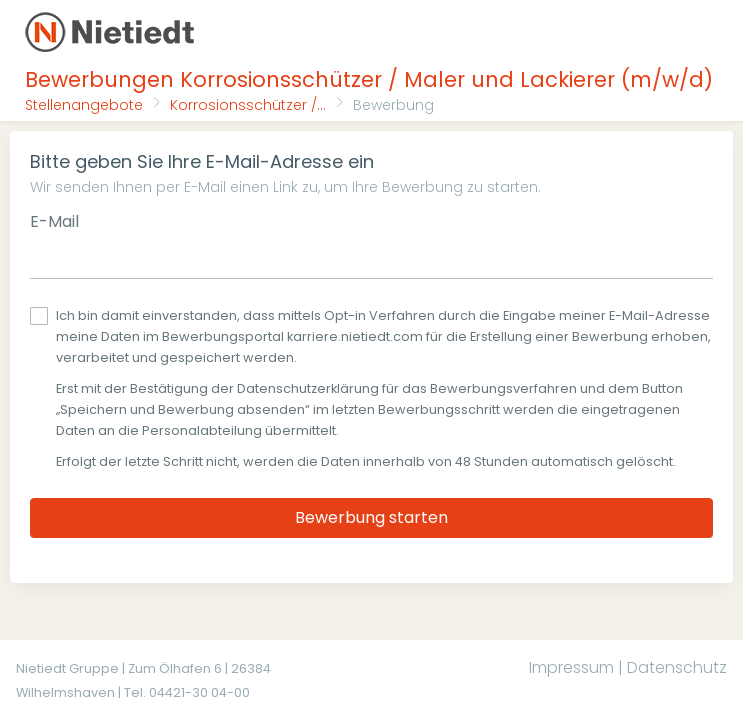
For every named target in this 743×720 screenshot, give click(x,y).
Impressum (571, 667)
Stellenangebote (84, 105)
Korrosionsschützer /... (248, 105)
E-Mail (54, 221)
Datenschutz (677, 667)
